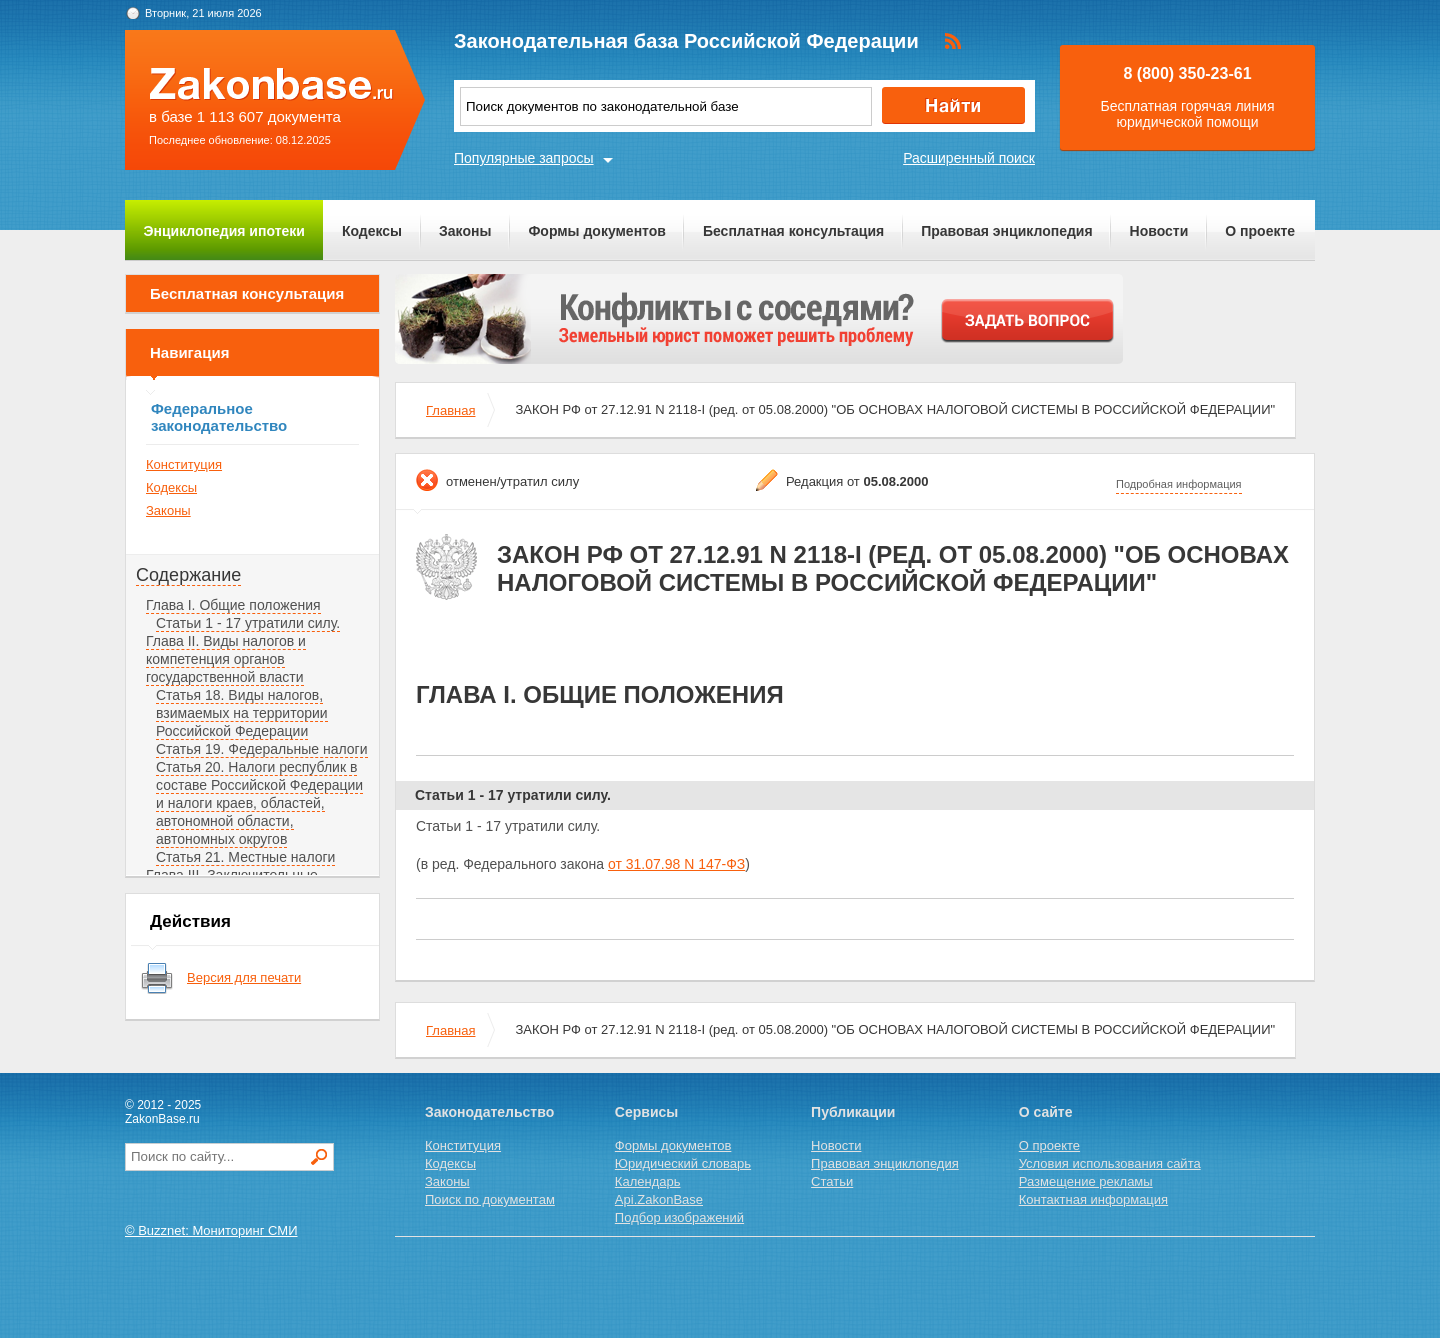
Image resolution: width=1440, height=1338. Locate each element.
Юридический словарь (683, 1163)
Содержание (188, 575)
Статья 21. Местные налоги (245, 857)
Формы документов (597, 231)
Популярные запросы (524, 158)
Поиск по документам (490, 1199)
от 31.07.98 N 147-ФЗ (676, 864)
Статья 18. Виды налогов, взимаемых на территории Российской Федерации (242, 713)
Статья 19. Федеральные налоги (262, 749)
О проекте (1260, 231)
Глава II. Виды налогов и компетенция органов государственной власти (226, 659)
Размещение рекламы (1086, 1181)
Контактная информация (1093, 1199)
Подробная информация (1179, 484)
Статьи (832, 1181)
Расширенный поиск (969, 158)
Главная (450, 410)
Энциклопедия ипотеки (224, 231)
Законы (465, 231)
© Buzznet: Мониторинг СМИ (211, 1230)
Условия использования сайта (1110, 1163)
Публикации (853, 1112)
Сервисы (646, 1112)
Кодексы (372, 231)
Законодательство (489, 1112)
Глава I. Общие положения (233, 605)
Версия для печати (244, 977)
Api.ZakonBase (659, 1199)
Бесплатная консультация (793, 231)
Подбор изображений (679, 1217)
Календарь (648, 1181)
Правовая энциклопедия (1006, 231)
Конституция (184, 464)
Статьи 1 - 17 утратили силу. (248, 623)
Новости (1159, 231)
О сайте (1046, 1112)
